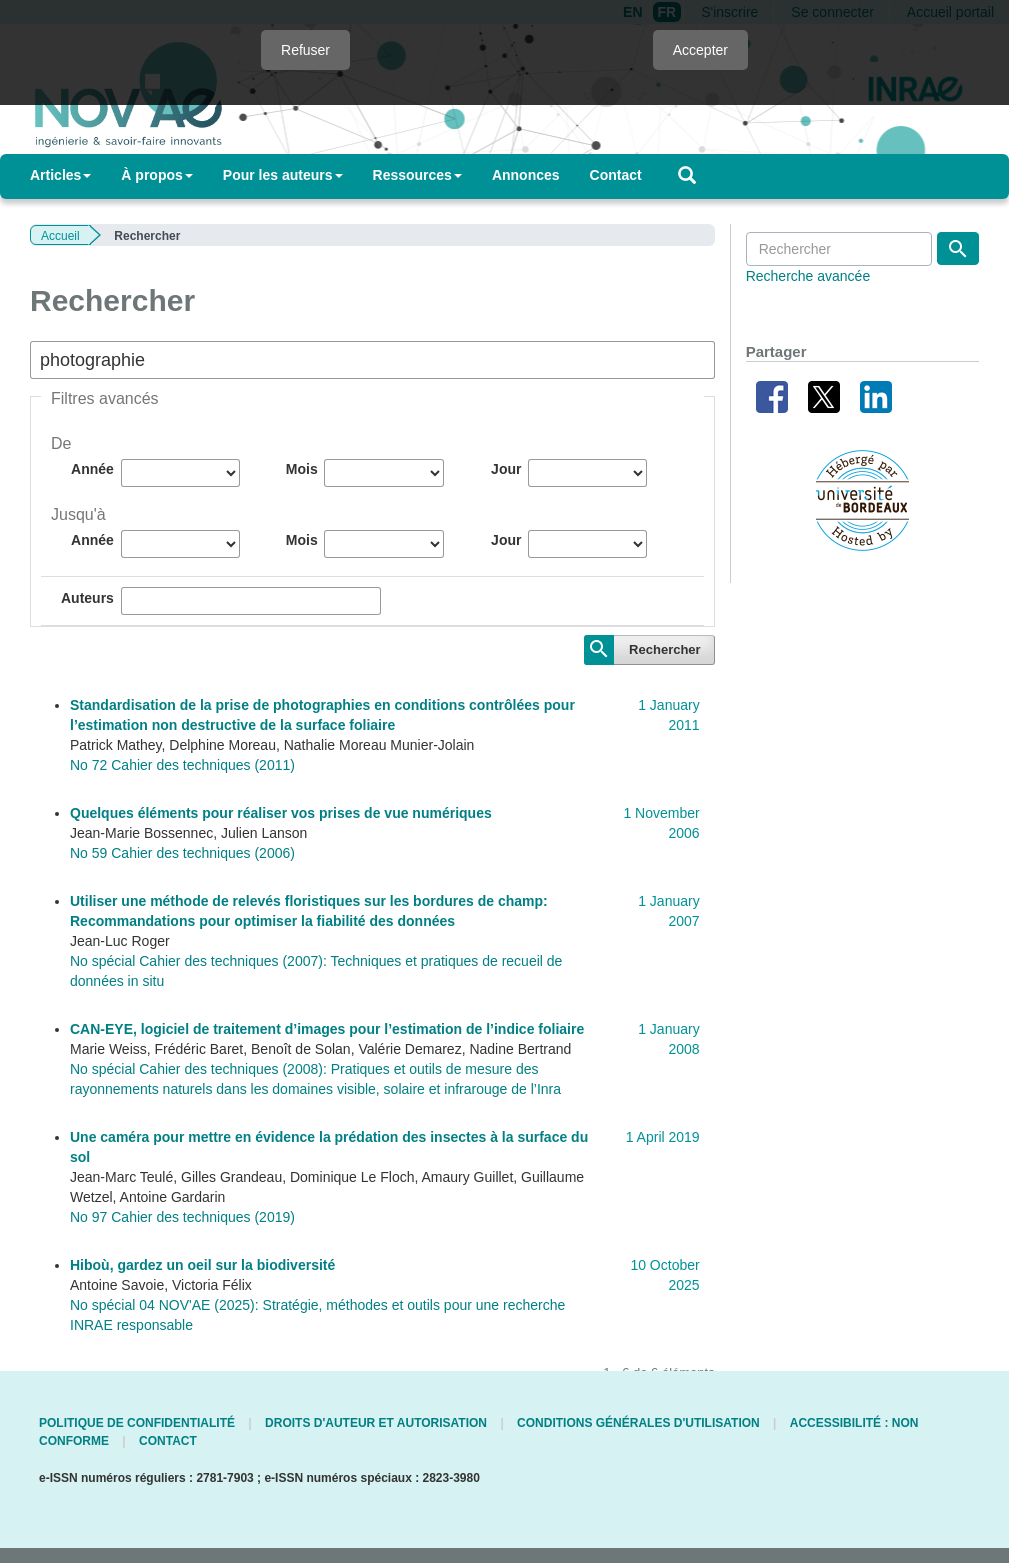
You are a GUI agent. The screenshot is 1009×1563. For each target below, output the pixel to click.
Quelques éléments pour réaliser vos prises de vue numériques (281, 813)
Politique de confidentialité (137, 1423)
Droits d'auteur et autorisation (376, 1423)
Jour (506, 469)
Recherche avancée (808, 276)
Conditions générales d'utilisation (638, 1423)
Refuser (305, 50)
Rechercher (665, 649)
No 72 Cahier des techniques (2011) (182, 765)
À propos (156, 175)
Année (92, 469)
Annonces (526, 175)
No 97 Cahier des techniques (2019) (182, 1217)
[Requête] (839, 249)
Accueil (60, 236)
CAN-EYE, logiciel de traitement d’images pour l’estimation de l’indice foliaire (327, 1029)
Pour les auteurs (283, 175)
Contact (616, 175)
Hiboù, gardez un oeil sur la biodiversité (202, 1265)
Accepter (700, 50)
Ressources (417, 175)
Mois (302, 469)
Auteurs (87, 598)
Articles (60, 175)
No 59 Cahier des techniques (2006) (182, 853)
